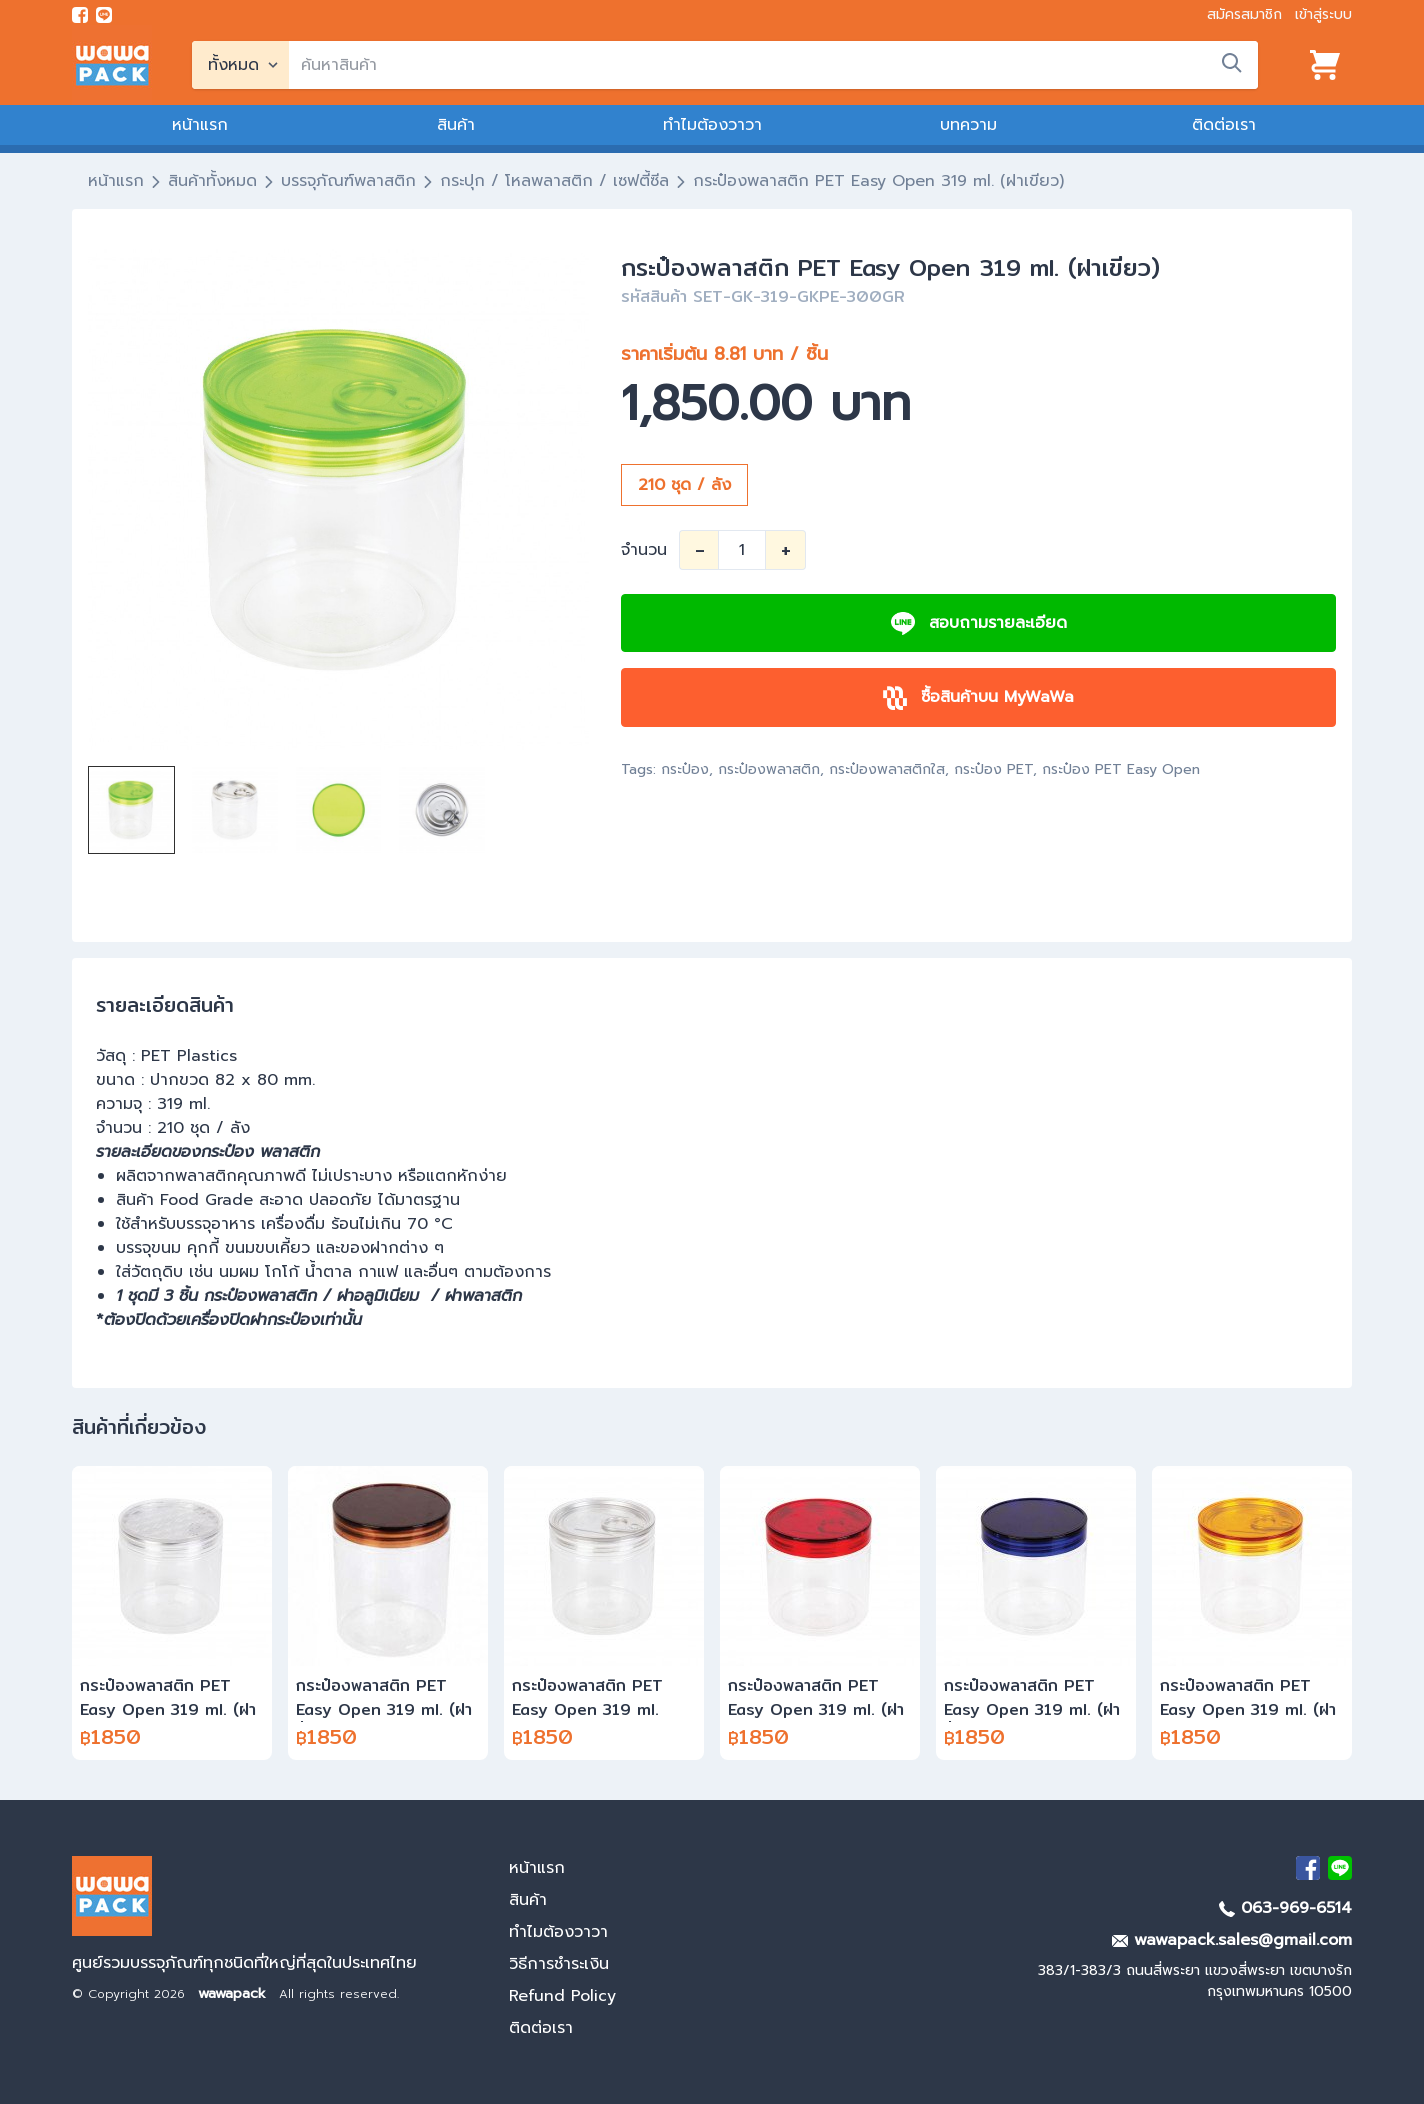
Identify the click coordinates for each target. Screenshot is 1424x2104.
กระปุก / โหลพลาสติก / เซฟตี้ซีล (554, 181)
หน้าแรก (200, 125)
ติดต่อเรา (1224, 125)
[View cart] (1325, 65)
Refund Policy (562, 1996)
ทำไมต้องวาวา (712, 125)
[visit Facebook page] (80, 15)
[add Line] (1340, 1868)
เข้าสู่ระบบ (1323, 14)
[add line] (104, 15)
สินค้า (456, 125)
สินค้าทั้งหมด (212, 181)
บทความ (968, 125)
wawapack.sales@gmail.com (1232, 1940)
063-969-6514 (1285, 1908)
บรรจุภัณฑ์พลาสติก (348, 181)
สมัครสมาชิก (1244, 14)
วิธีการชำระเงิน (559, 1964)
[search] (773, 65)
